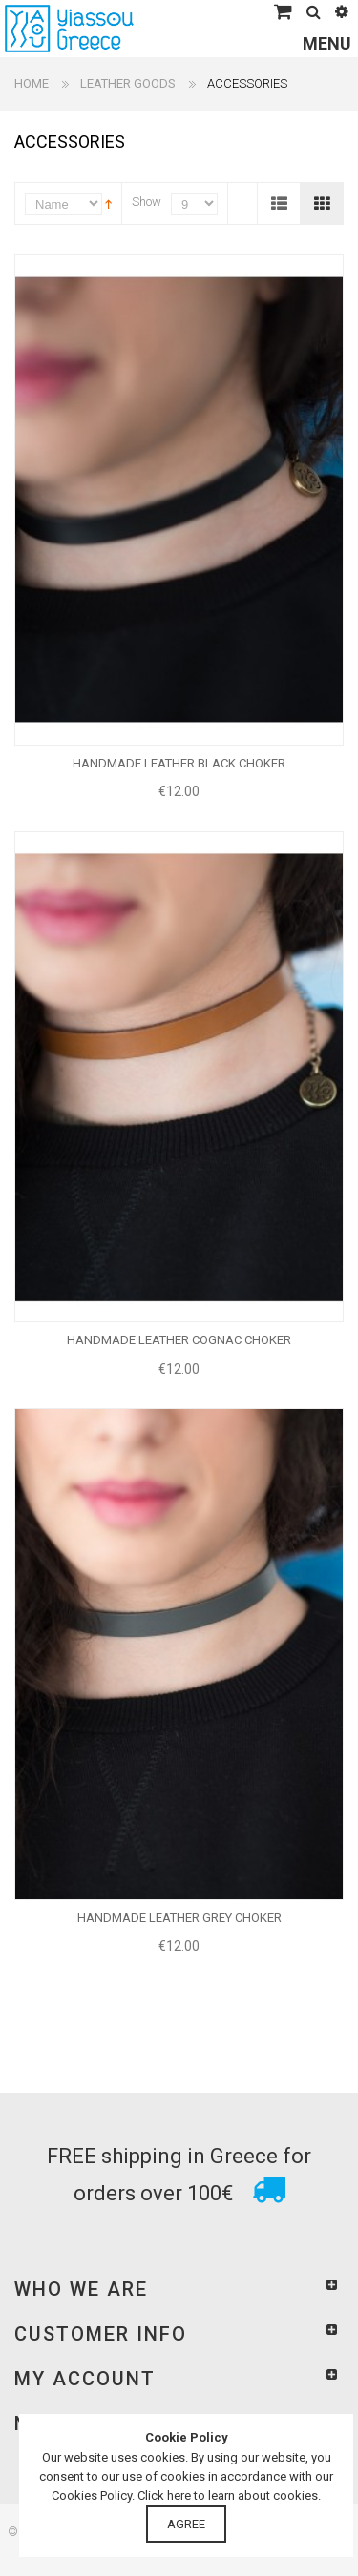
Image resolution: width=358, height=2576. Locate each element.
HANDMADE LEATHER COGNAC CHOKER (179, 1340)
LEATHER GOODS (128, 83)
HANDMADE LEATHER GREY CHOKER (179, 1918)
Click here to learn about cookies (227, 2495)
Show (146, 201)
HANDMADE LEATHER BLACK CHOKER (179, 763)
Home (31, 83)
